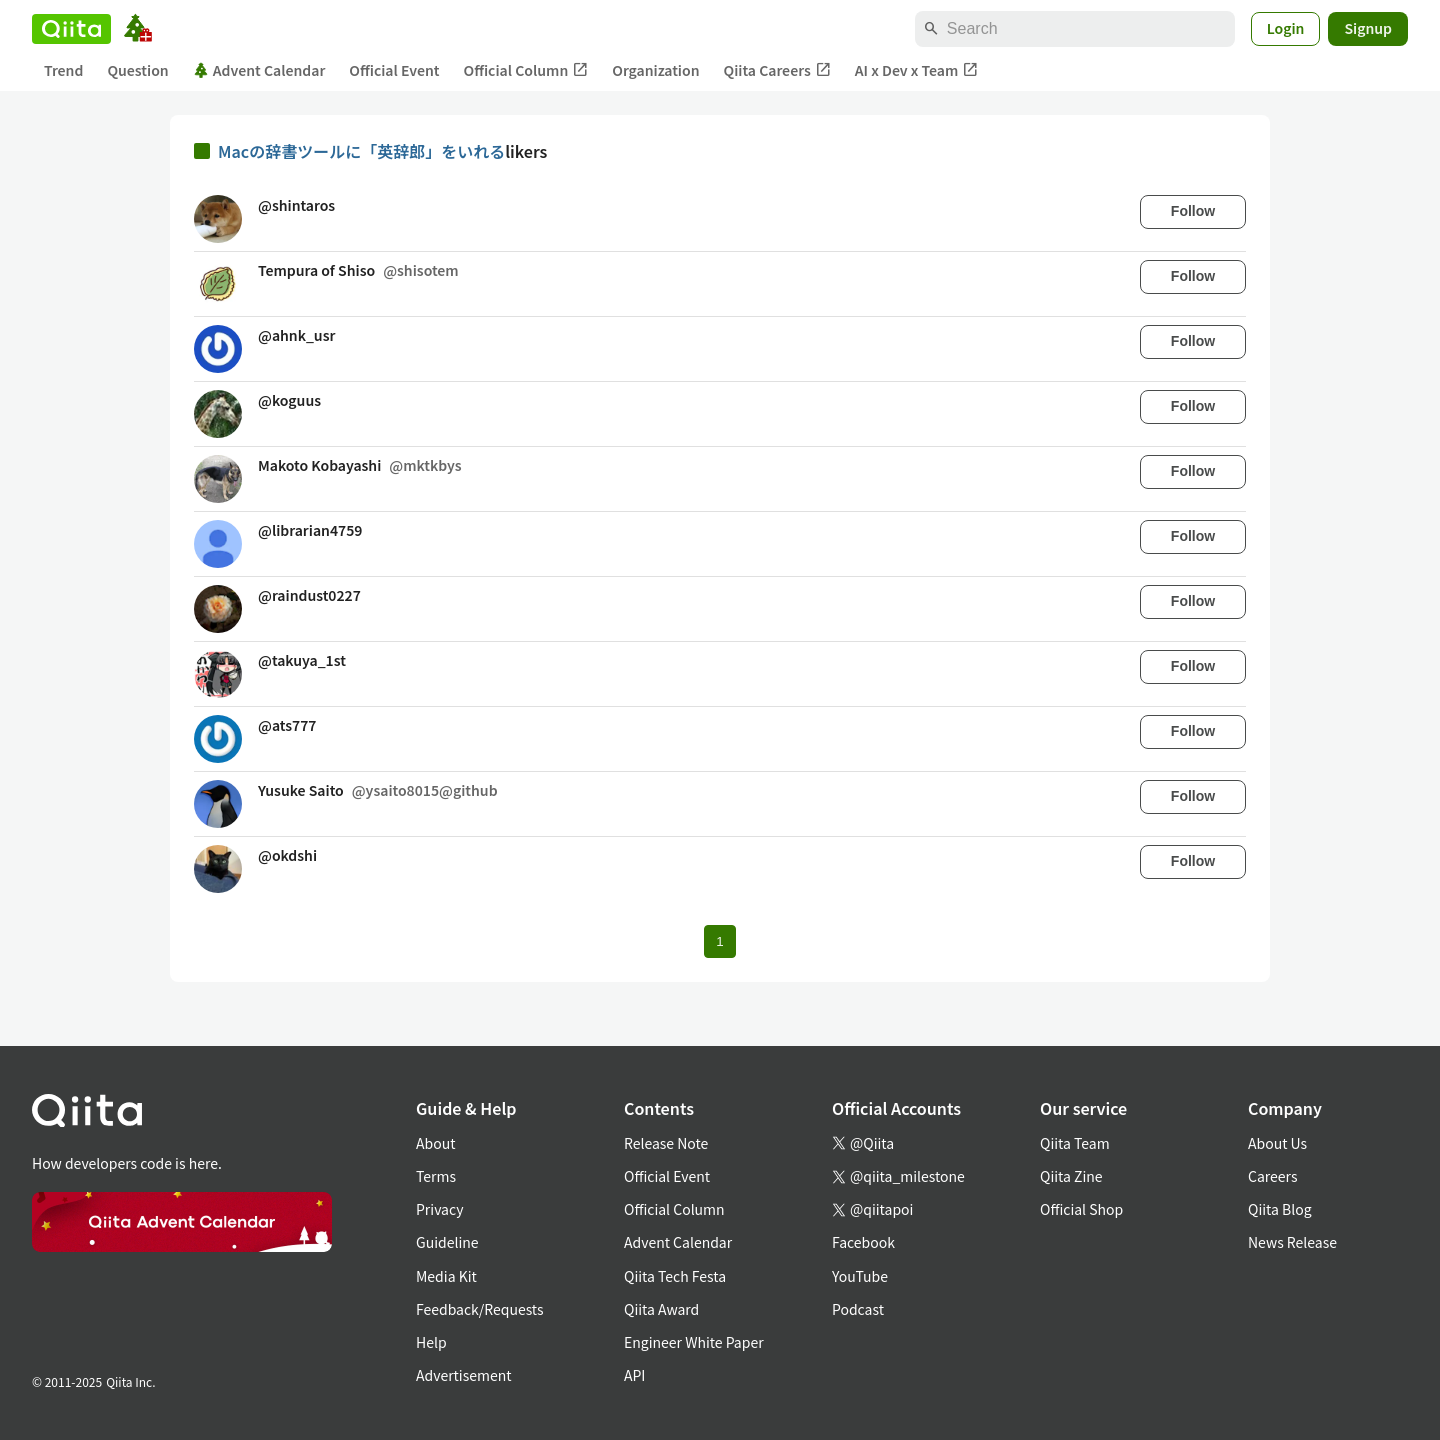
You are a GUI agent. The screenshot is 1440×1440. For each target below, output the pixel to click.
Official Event (394, 70)
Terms (436, 1176)
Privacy (439, 1209)
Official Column (526, 70)
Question (137, 70)
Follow (1193, 211)
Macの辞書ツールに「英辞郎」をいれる (361, 151)
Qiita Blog (1280, 1209)
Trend (63, 70)
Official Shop (1081, 1209)
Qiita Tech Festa (675, 1276)
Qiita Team (1075, 1143)
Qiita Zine (1071, 1176)
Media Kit (446, 1276)
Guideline (447, 1242)
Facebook (863, 1242)
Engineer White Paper (694, 1342)
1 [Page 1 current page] (719, 941)
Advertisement (464, 1375)
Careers (1272, 1176)
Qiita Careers (777, 70)
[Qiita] (71, 29)
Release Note (666, 1143)
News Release (1292, 1242)
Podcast (858, 1309)
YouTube (860, 1276)
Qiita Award (661, 1309)
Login (1286, 28)
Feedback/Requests (480, 1309)
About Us (1277, 1143)
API (634, 1375)
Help (431, 1342)
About (435, 1143)
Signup (1368, 28)
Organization (655, 70)
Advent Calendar (259, 70)
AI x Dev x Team (917, 70)
